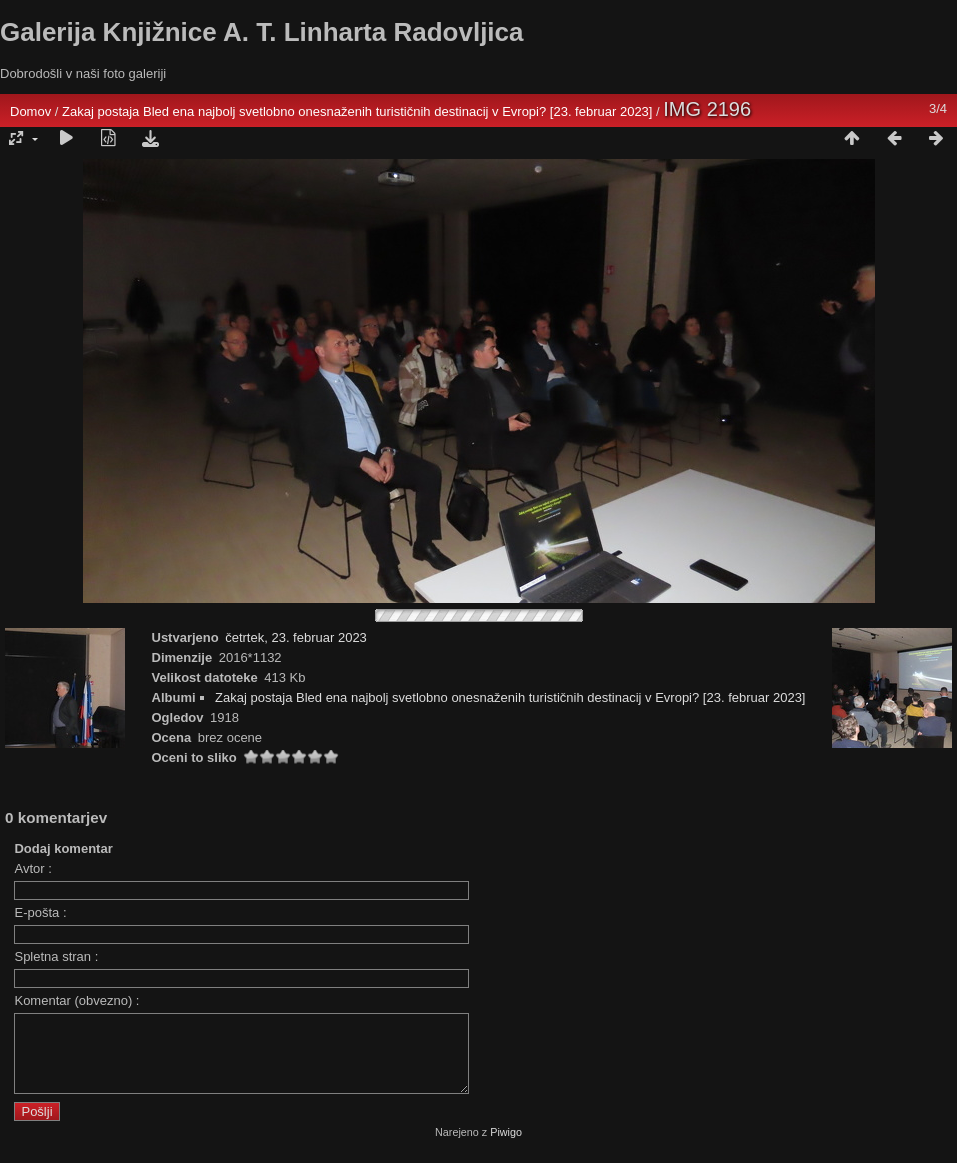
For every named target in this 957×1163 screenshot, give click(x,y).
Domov (30, 111)
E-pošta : (40, 912)
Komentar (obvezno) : (76, 1000)
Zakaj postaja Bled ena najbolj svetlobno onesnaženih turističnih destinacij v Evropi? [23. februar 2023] (357, 111)
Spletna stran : (56, 956)
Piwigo (506, 1147)
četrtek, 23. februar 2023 (296, 637)
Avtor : (32, 868)
